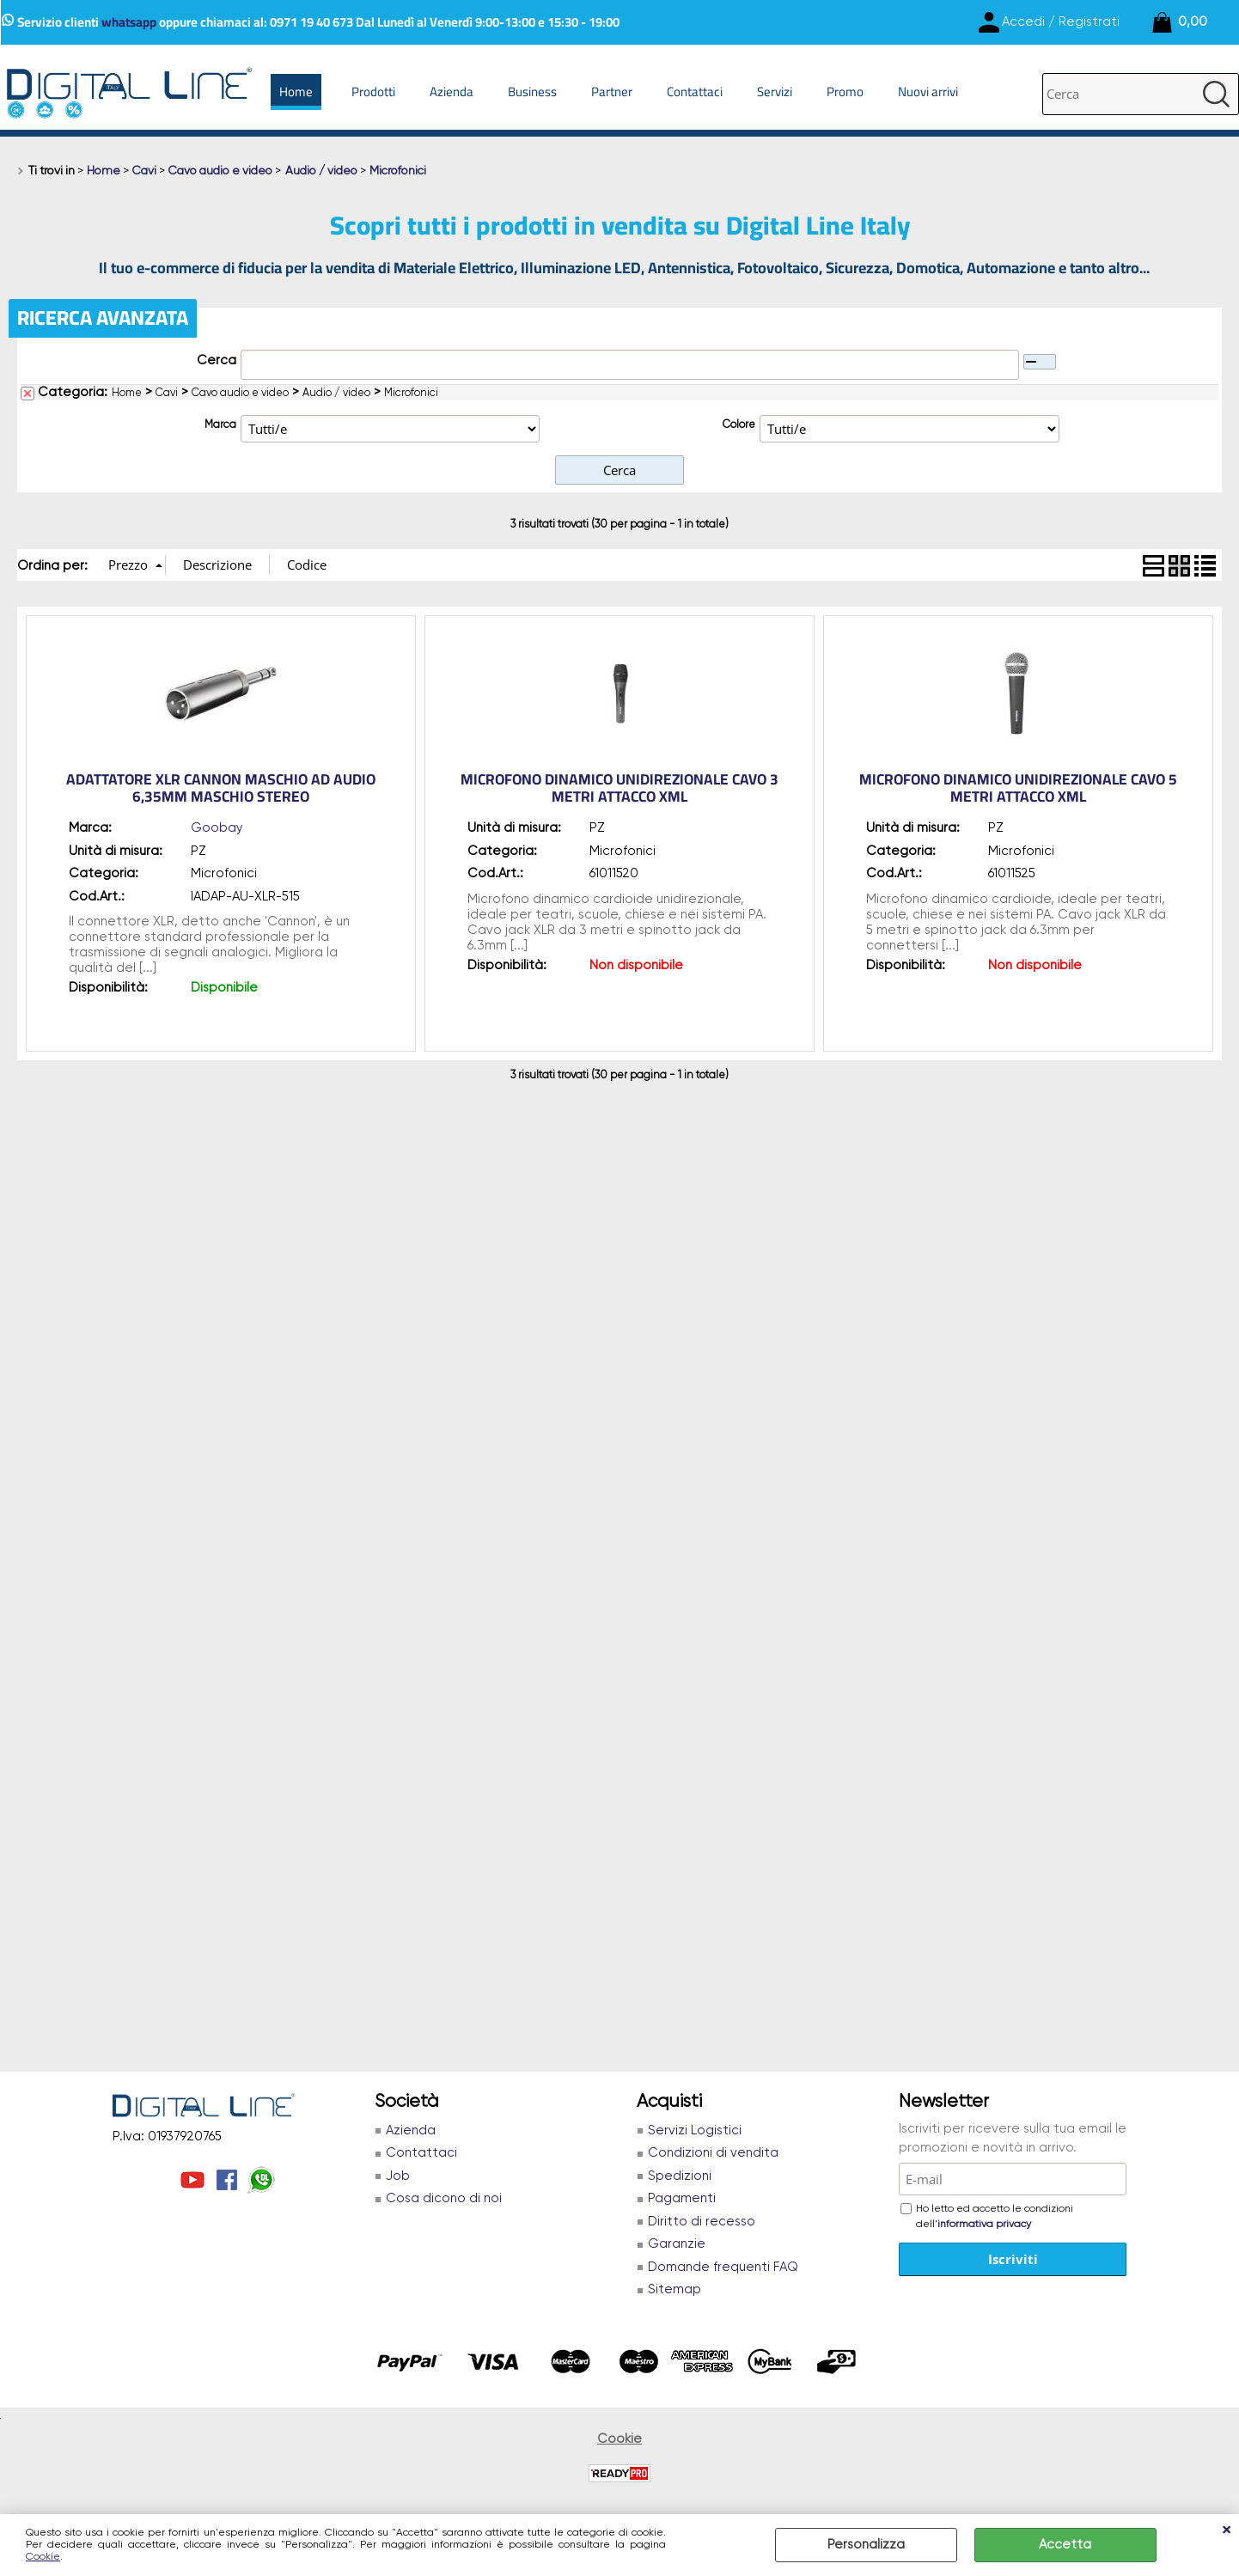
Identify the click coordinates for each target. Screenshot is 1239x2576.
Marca (220, 424)
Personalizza (866, 2544)
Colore (739, 424)
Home (296, 91)
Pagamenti (682, 2198)
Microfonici (411, 393)
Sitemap (674, 2289)
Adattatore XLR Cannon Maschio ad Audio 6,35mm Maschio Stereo (220, 788)
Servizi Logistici (695, 2130)
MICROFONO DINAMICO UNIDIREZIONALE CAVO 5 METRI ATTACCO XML (1018, 788)
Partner (611, 91)
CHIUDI (1226, 2531)
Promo (845, 91)
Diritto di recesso (701, 2221)
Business (532, 91)
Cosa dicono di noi (444, 2198)
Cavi (167, 393)
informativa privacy (984, 2224)
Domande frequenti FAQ (723, 2267)
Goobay (217, 827)
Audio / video (336, 393)
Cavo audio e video (240, 393)
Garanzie (676, 2243)
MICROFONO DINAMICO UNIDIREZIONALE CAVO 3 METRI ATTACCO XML (619, 788)
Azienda (451, 91)
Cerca (216, 360)
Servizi (774, 91)
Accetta (1065, 2544)
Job (398, 2176)
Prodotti (373, 91)
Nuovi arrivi (928, 91)
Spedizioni (679, 2176)
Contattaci (695, 91)
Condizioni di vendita (713, 2152)
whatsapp (128, 21)
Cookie (43, 2557)
